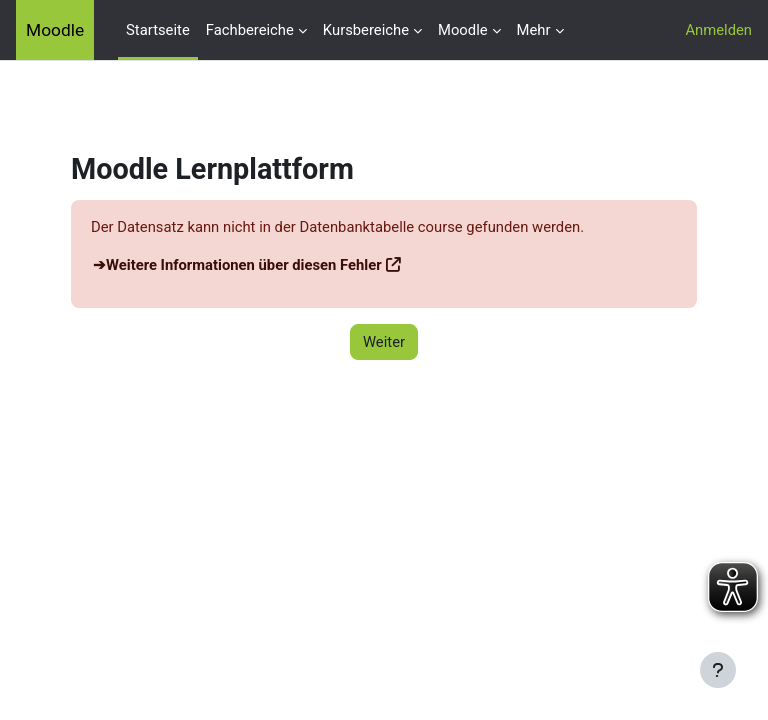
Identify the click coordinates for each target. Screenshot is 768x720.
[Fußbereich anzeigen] (718, 670)
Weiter (384, 342)
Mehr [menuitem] (534, 30)
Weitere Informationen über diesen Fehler (244, 265)
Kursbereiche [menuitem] (366, 30)
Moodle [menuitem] (463, 30)
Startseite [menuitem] (158, 30)
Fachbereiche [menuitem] (250, 30)
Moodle (55, 30)
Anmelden (718, 30)
